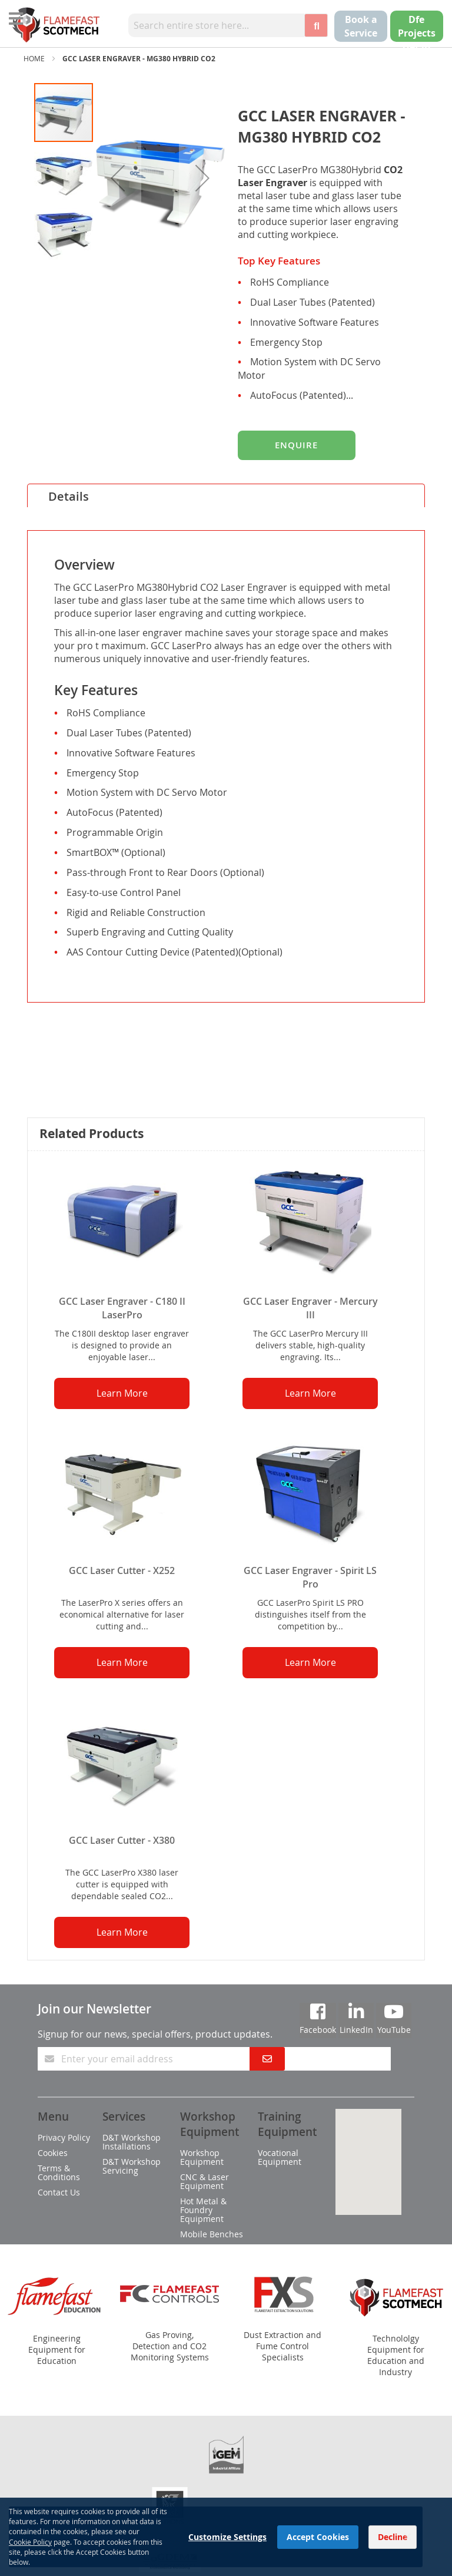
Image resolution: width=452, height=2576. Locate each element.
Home (34, 58)
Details (68, 496)
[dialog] (226, 2537)
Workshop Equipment (202, 2157)
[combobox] (216, 25)
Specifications (88, 1018)
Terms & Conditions (59, 2172)
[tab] (226, 495)
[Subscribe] (267, 2059)
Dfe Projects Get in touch (417, 40)
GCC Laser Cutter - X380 (122, 1840)
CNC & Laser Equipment (204, 2181)
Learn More (122, 1393)
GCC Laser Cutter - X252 (122, 1570)
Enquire (296, 445)
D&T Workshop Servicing (131, 2166)
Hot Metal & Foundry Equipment (203, 2209)
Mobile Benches (211, 2234)
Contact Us (59, 2192)
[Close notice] (407, 2536)
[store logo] (56, 24)
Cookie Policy (30, 2542)
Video (64, 1089)
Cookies (53, 2152)
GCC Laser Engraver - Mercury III (310, 1308)
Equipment (79, 1042)
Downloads (80, 1065)
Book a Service (360, 26)
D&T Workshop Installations (131, 2142)
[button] (117, 178)
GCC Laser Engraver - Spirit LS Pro (310, 1577)
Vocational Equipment (279, 2157)
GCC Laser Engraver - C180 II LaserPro (122, 1308)
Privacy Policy (64, 2137)
